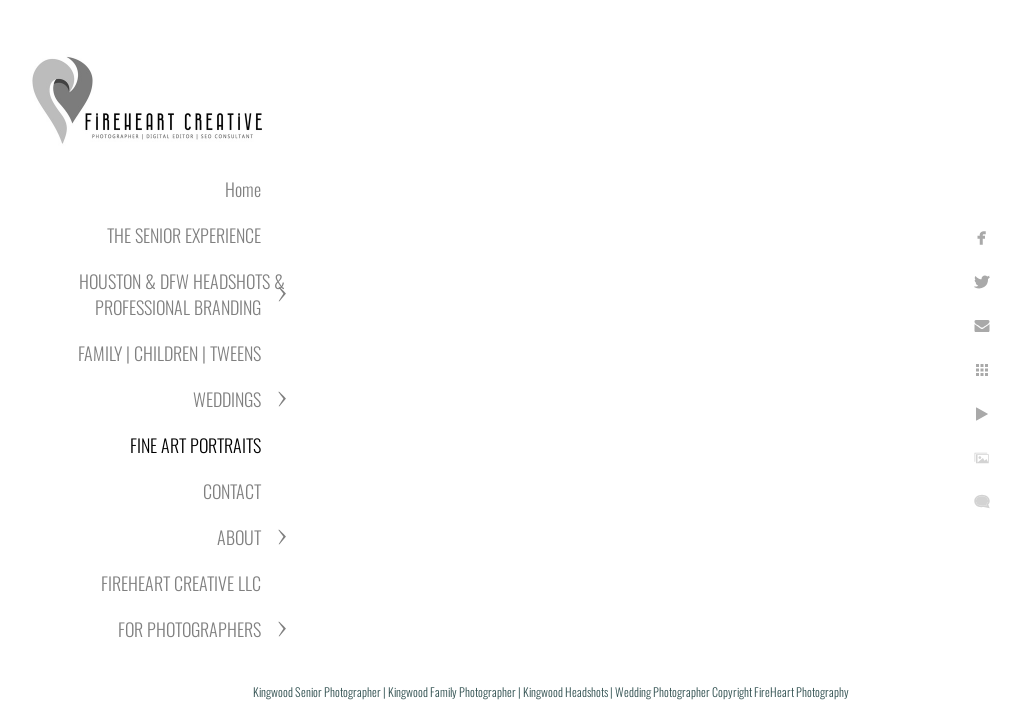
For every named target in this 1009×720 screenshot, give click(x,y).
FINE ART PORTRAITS (195, 445)
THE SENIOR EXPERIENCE (184, 235)
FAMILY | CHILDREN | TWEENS (169, 353)
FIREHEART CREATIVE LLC (181, 583)
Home (243, 189)
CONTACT (232, 491)
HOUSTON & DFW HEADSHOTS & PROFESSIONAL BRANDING (182, 294)
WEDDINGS (227, 399)
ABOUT (239, 537)
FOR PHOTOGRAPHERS (189, 629)
